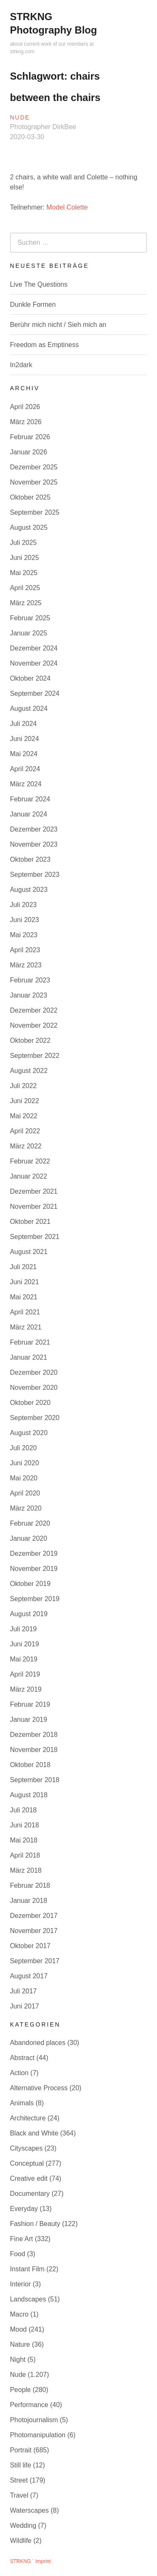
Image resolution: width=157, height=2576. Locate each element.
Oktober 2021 (30, 1221)
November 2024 (34, 663)
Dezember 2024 (34, 648)
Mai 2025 (24, 572)
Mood (18, 2329)
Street (19, 2480)
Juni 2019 (24, 1644)
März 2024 (26, 784)
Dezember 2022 (34, 1010)
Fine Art (21, 2238)
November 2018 (34, 1749)
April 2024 (25, 768)
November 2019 (34, 1568)
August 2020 (29, 1432)
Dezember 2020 (34, 1372)
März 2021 (26, 1327)
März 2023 (26, 965)
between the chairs (55, 97)
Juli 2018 (23, 1810)
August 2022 (29, 1070)
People (20, 2389)
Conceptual (27, 2163)
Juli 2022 (23, 1085)
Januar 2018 (28, 1900)
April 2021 (25, 1312)
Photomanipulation (38, 2435)
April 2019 (25, 1674)
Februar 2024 (30, 799)
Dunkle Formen (33, 304)
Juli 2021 (23, 1266)
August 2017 (29, 1976)
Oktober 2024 (30, 678)
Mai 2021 (24, 1297)
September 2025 (34, 512)
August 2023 (29, 889)
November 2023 (34, 844)
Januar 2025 (28, 633)
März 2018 (26, 1870)
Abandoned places (38, 2042)
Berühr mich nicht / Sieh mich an (58, 324)
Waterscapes (29, 2510)
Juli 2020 (23, 1447)
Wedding (23, 2525)
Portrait (21, 2450)
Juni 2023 (24, 919)
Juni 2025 (24, 557)
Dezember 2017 (34, 1915)
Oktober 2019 (30, 1583)
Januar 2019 (28, 1719)
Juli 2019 (23, 1629)
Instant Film (27, 2269)
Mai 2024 (24, 753)
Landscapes (28, 2299)
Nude (20, 117)
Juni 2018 (24, 1825)
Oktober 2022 (30, 1040)
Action (19, 2072)
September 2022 (34, 1055)
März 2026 (26, 421)
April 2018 (25, 1855)
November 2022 (34, 1025)
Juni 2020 (24, 1463)
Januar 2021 (28, 1357)
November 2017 (34, 1930)
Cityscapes (26, 2148)
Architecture (28, 2118)
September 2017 (34, 1960)
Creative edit (29, 2178)
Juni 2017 (24, 2006)
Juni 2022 (24, 1100)
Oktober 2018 (30, 1764)
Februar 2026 (30, 437)
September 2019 (34, 1598)
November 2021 (34, 1206)
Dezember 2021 (34, 1191)
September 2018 (34, 1779)
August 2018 (29, 1795)
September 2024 (34, 693)
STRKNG (20, 2561)
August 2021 (29, 1251)
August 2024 (29, 708)
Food (17, 2253)
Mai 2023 (24, 934)
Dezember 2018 (34, 1734)
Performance (29, 2404)
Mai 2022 (24, 1116)
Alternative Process (39, 2087)
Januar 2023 (28, 995)
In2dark (21, 364)
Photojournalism (34, 2419)
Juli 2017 (23, 1991)
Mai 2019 (24, 1659)
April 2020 (25, 1493)
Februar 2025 (30, 618)
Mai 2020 (24, 1478)
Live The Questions (39, 284)
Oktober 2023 (30, 859)
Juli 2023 (23, 904)
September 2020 (34, 1417)
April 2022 (25, 1131)
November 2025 (34, 482)
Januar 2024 (28, 814)
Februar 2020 (30, 1523)
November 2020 (34, 1387)
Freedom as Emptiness (44, 344)
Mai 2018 (24, 1840)
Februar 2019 (30, 1704)
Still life (20, 2465)
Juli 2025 (23, 542)
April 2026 (25, 406)
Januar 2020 (28, 1538)
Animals (22, 2103)
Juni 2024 (24, 738)
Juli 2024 (23, 723)
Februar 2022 (30, 1161)
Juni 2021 (24, 1281)
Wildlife (21, 2540)
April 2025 (25, 587)
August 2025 (29, 527)
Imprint (43, 2561)
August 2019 (29, 1613)
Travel (19, 2495)
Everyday (24, 2208)
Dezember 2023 (34, 829)
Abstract (22, 2057)
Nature (20, 2344)
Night (18, 2359)
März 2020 (26, 1508)
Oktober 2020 (30, 1402)
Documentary (30, 2193)
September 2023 (34, 874)
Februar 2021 (30, 1342)
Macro (19, 2314)
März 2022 (26, 1146)
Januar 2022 (28, 1176)
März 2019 (26, 1689)
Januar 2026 (28, 452)
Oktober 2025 (30, 497)
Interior (20, 2284)
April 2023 (25, 950)
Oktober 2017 (30, 1945)
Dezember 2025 (34, 467)
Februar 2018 (30, 1885)
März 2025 (26, 602)
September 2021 (34, 1236)
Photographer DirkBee (43, 126)
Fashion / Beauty (35, 2223)
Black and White (34, 2133)
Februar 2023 (30, 980)
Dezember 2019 (34, 1553)
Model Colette (67, 207)
